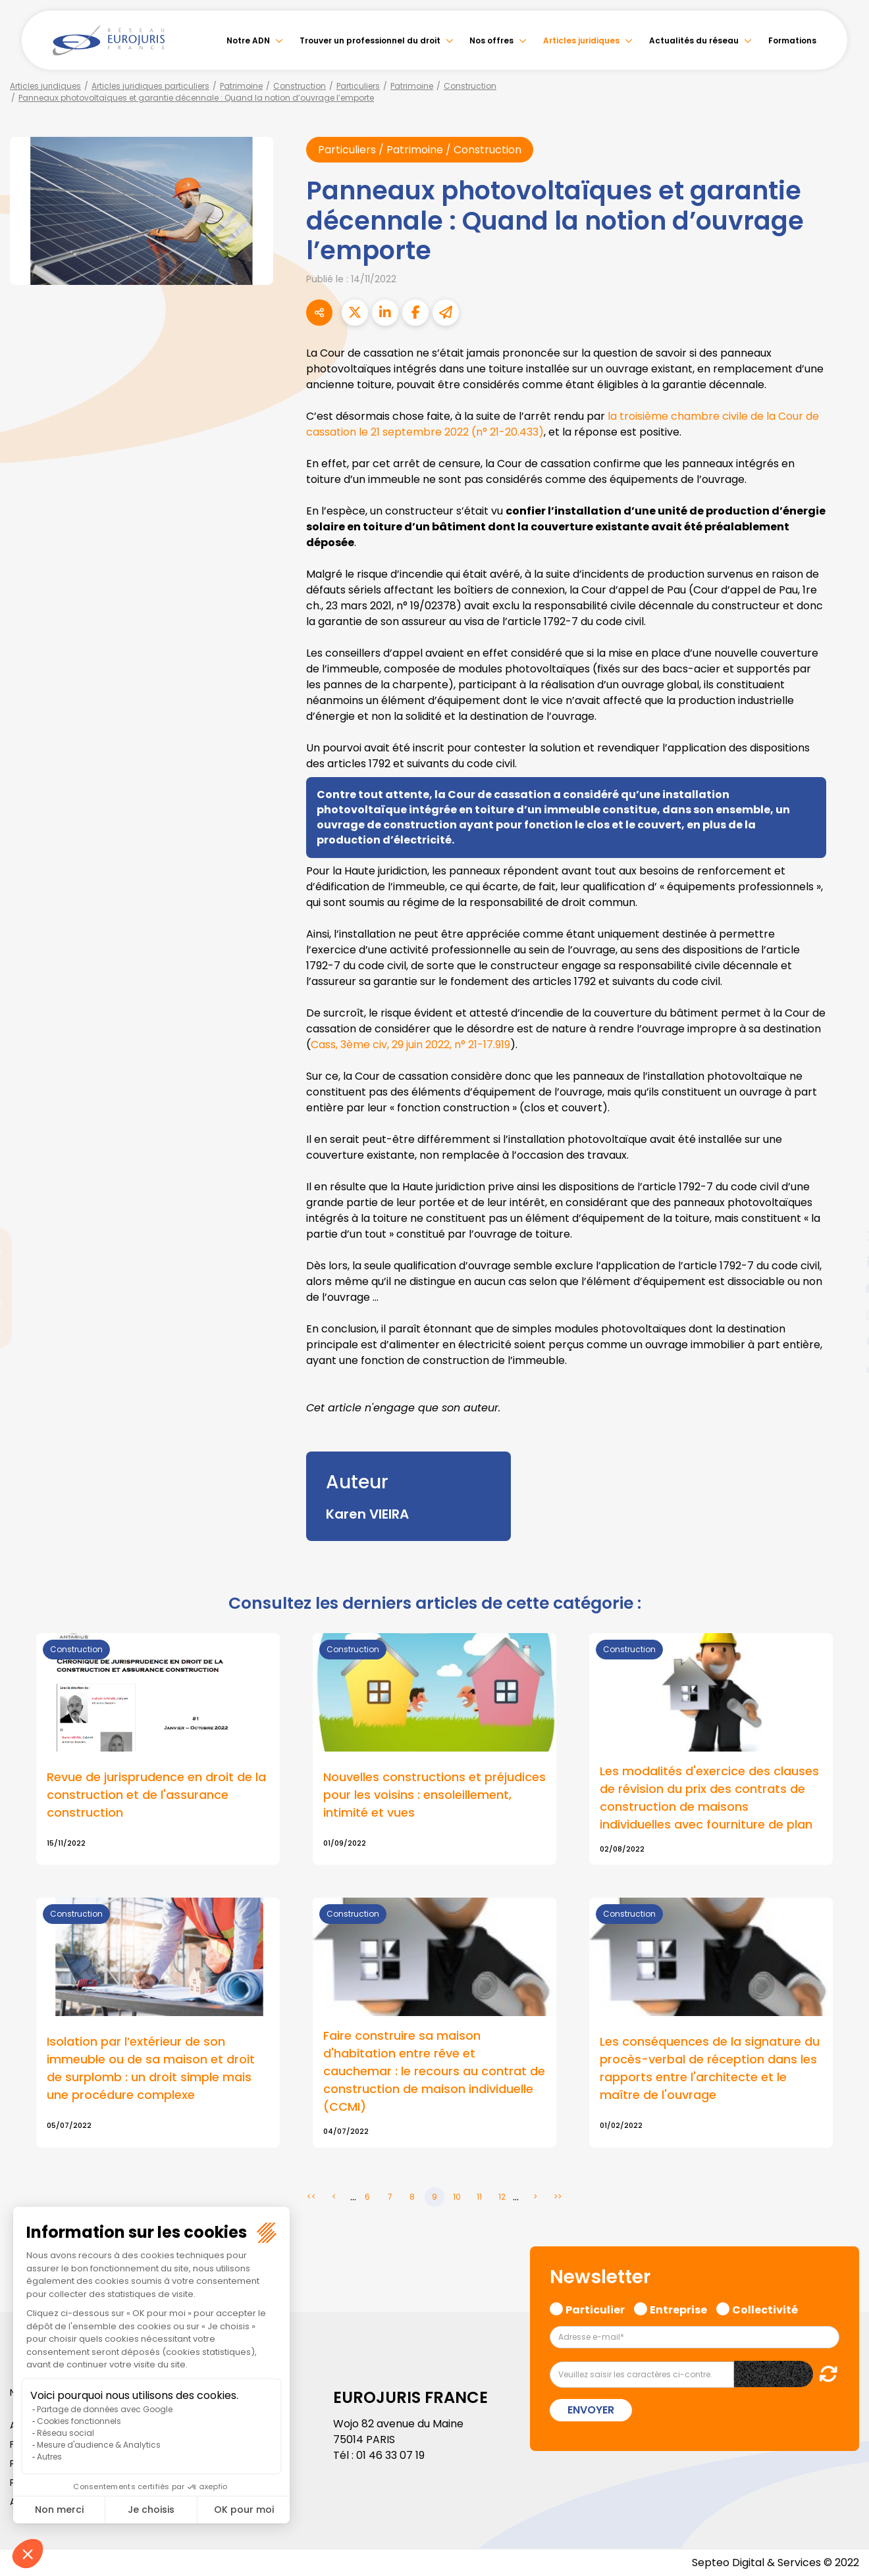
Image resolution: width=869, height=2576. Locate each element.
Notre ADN (248, 40)
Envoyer (590, 2409)
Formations (792, 40)
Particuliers (358, 85)
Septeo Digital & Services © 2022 (775, 2562)
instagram (842, 1314)
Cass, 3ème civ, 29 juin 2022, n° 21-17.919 (410, 1044)
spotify (842, 1340)
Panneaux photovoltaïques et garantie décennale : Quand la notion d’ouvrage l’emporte (196, 97)
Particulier (595, 2308)
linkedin (842, 1262)
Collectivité (765, 2308)
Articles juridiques (581, 40)
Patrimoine (241, 85)
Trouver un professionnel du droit (370, 40)
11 (479, 2196)
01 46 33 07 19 (390, 2455)
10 (457, 2196)
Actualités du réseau (694, 40)
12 (502, 2196)
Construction (299, 85)
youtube (842, 1288)
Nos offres (491, 40)
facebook (842, 1209)
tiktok (842, 1367)
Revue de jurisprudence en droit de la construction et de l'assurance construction (156, 1795)
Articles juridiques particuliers (150, 85)
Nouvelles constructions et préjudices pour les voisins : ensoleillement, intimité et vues (434, 1795)
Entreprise (678, 2308)
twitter (842, 1235)
